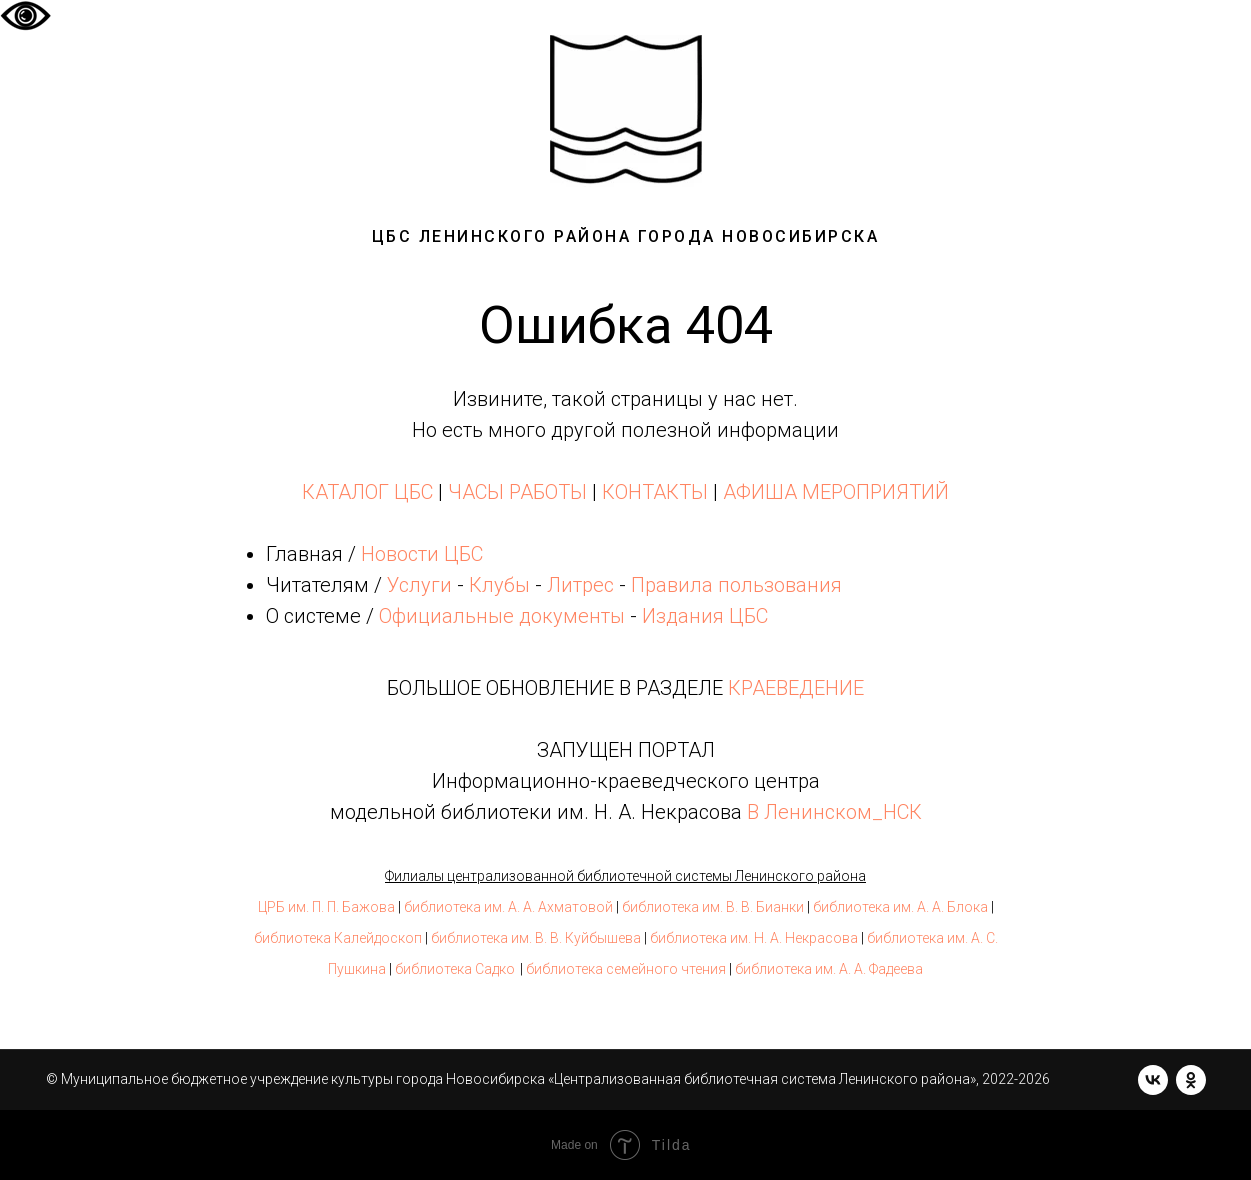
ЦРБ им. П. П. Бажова (326, 907)
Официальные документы (502, 616)
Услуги (419, 585)
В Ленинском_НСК (834, 812)
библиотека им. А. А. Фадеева (829, 969)
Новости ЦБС (422, 554)
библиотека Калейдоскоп (338, 938)
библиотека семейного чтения (626, 969)
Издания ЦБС (702, 616)
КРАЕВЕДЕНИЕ (796, 688)
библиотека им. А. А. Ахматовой (508, 907)
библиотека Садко (455, 969)
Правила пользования (736, 585)
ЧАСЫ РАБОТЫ (517, 492)
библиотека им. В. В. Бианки (713, 907)
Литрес (580, 585)
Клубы (499, 585)
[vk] (1153, 1080)
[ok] (1191, 1080)
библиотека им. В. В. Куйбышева (536, 938)
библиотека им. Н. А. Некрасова (754, 938)
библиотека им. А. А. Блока (900, 907)
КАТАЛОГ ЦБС (367, 492)
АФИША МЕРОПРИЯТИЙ (836, 492)
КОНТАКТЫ (655, 492)
